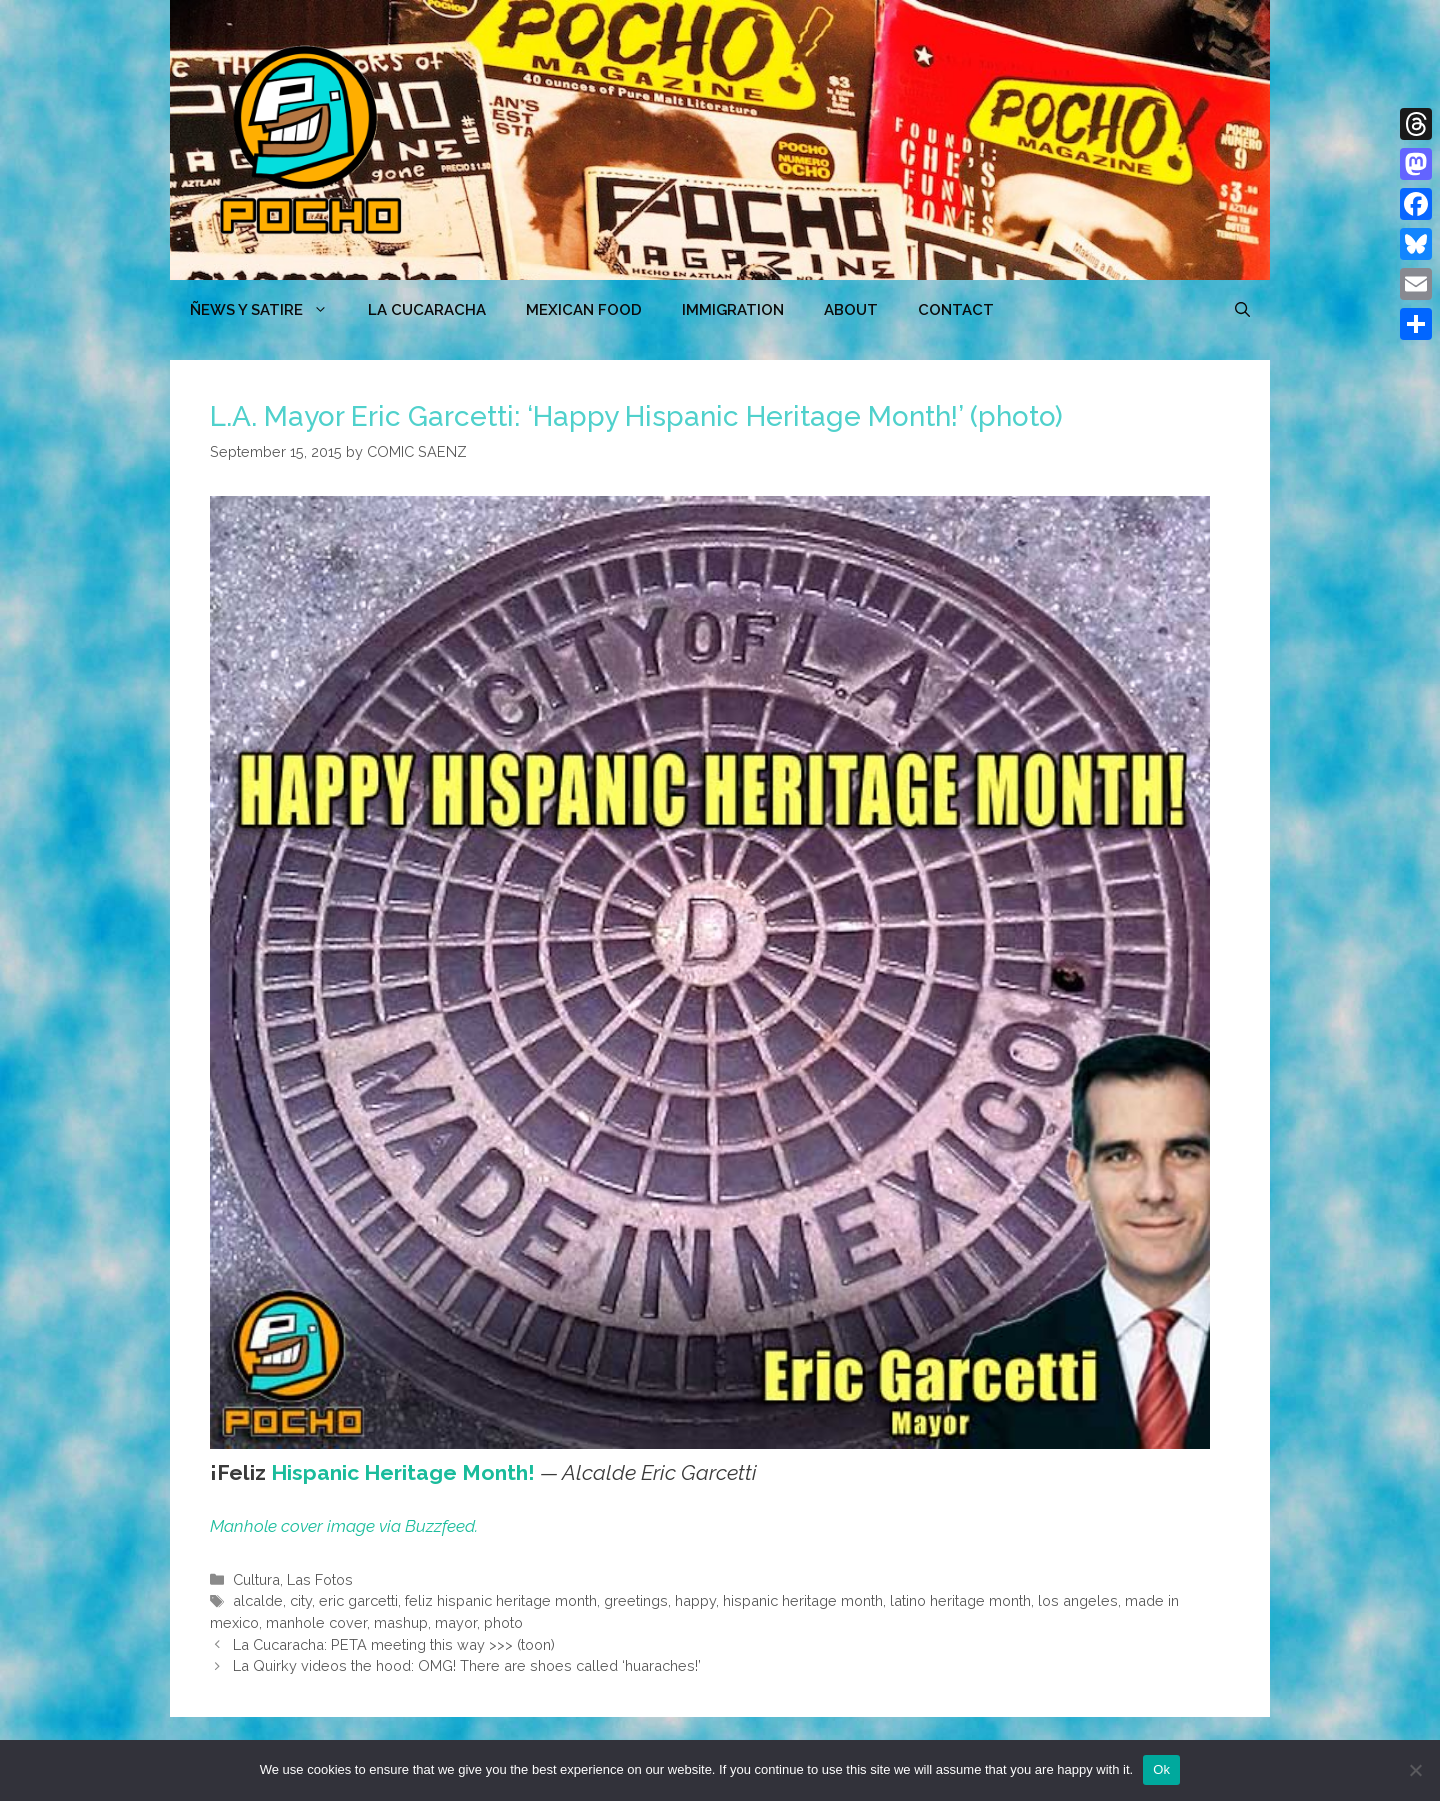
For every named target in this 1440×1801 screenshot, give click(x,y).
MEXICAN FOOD (584, 310)
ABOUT (851, 310)
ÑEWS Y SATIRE (269, 310)
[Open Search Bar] (1242, 310)
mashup (401, 1622)
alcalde (258, 1600)
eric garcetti (358, 1600)
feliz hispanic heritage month (501, 1600)
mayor (456, 1622)
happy (695, 1600)
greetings (636, 1600)
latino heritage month (960, 1600)
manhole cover (316, 1622)
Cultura (256, 1579)
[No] (1415, 1770)
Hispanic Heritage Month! (403, 1472)
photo (503, 1622)
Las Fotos (320, 1579)
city (301, 1600)
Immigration (733, 310)
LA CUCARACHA (427, 310)
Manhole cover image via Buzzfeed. (344, 1526)
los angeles (1078, 1600)
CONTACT (956, 310)
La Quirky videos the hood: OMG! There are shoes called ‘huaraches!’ (467, 1665)
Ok (1161, 1769)
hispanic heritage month (803, 1600)
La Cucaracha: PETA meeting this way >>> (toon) (394, 1644)
